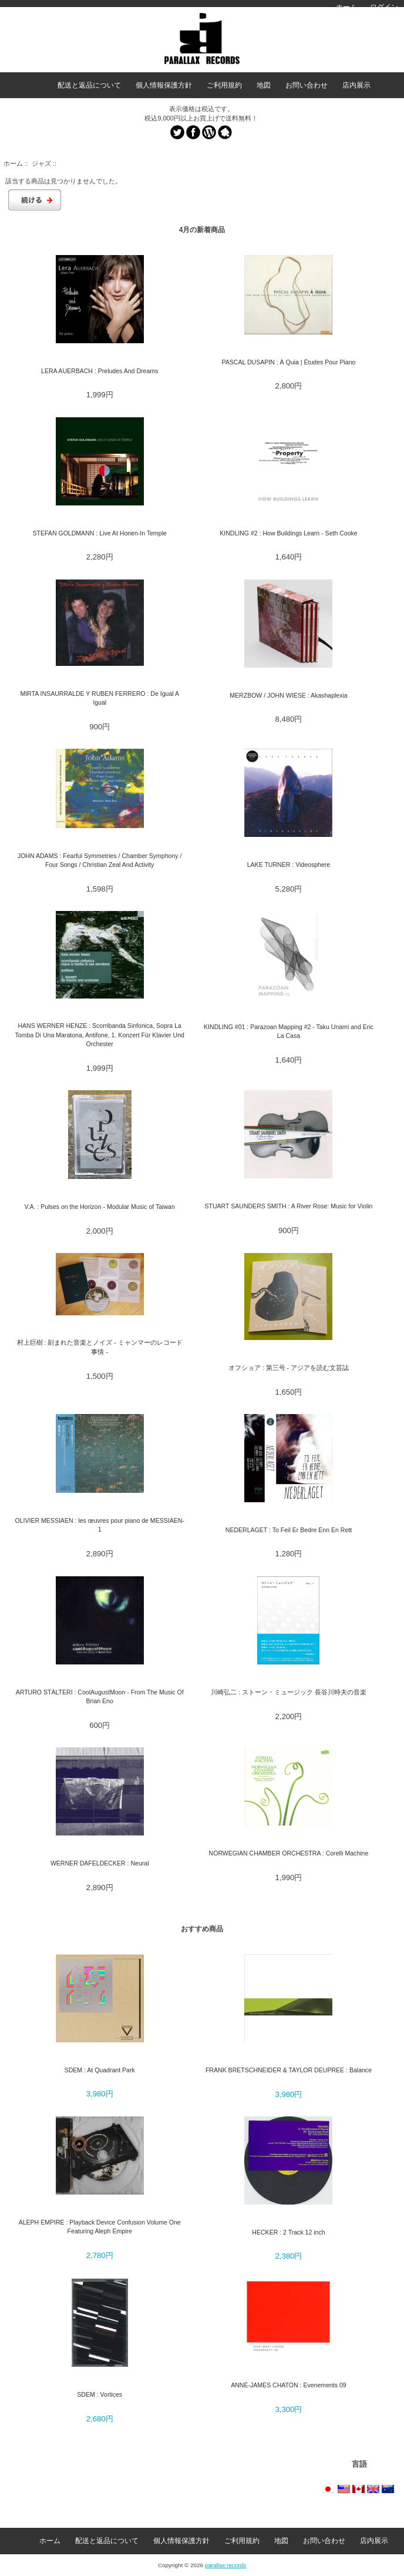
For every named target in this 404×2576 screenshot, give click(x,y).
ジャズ (41, 163)
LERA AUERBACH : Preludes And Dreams (99, 370)
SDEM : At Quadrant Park (100, 2069)
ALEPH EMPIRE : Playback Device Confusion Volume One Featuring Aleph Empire (100, 2227)
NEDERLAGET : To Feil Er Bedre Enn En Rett (288, 1529)
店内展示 (356, 85)
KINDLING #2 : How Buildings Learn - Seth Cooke (289, 533)
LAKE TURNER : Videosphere (288, 864)
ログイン (384, 7)
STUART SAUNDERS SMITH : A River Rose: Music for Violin (288, 1206)
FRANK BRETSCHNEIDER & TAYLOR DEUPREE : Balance (289, 2069)
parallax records (225, 2565)
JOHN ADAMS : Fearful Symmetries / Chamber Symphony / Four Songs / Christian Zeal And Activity (100, 860)
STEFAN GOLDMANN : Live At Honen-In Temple (99, 533)
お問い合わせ (306, 85)
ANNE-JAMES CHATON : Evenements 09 (288, 2385)
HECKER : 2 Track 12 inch (288, 2232)
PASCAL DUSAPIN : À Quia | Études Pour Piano (289, 362)
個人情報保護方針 (164, 85)
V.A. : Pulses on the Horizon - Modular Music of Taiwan (100, 1206)
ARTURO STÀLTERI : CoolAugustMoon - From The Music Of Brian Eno (100, 1696)
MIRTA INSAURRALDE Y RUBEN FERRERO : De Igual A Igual (99, 698)
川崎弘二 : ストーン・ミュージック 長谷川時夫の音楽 (288, 1692)
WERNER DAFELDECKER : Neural (100, 1863)
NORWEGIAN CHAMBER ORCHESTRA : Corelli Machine (289, 1853)
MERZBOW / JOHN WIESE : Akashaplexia (288, 695)
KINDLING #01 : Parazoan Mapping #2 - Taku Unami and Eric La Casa (288, 1031)
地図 (264, 85)
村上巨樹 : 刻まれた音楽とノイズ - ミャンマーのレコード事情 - (100, 1347)
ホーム (346, 7)
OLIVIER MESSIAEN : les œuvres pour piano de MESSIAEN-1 (99, 1525)
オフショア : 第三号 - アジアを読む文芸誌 (288, 1367)
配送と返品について (89, 85)
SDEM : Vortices (99, 2394)
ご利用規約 (224, 85)
